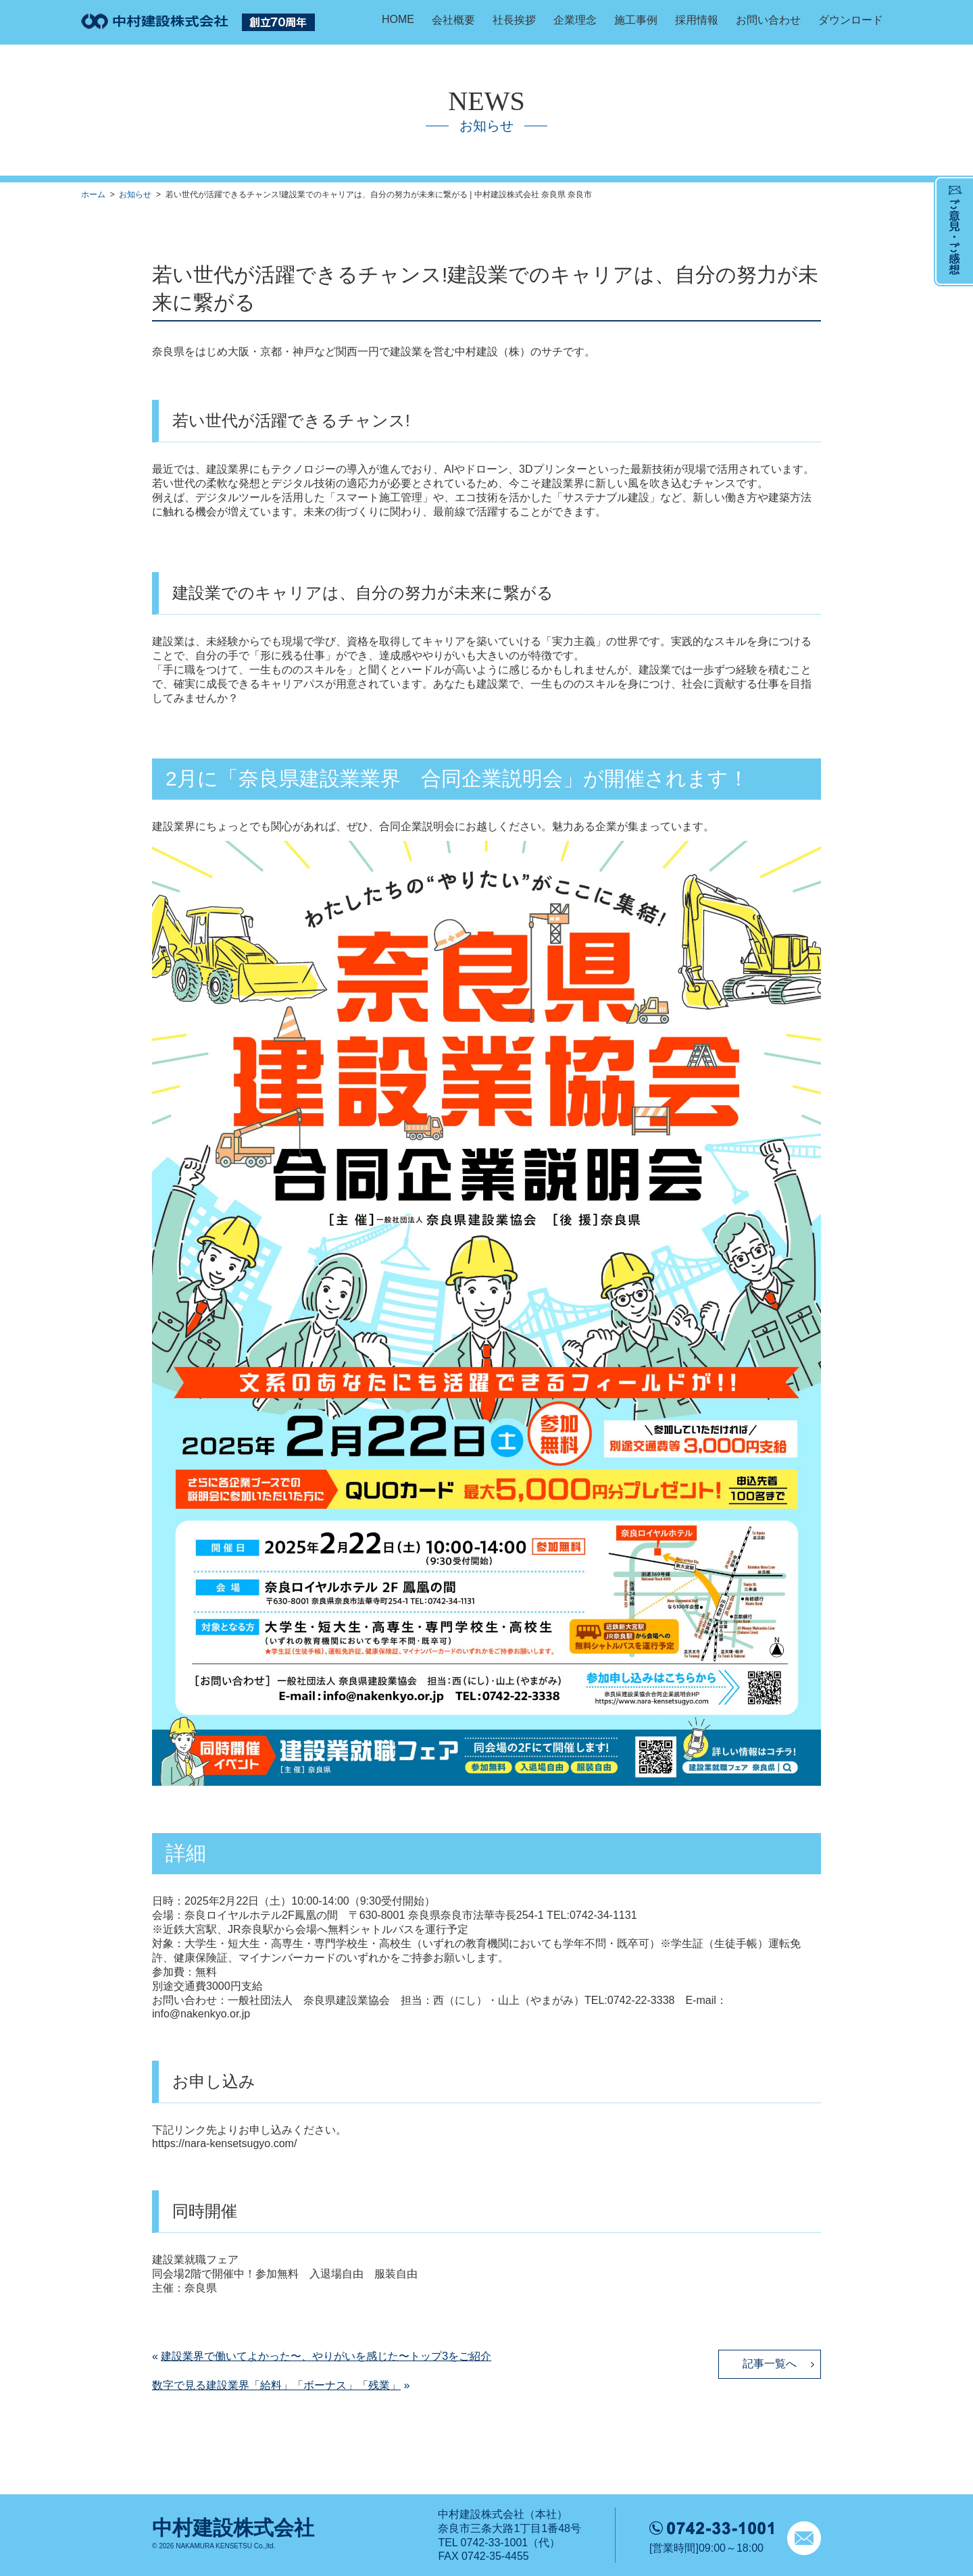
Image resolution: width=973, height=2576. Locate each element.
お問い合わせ (768, 20)
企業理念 (575, 20)
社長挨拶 (514, 20)
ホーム (93, 194)
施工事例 (635, 20)
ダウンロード (850, 20)
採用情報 (696, 20)
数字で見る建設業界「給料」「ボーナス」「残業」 (276, 2385)
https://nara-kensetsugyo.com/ (224, 2143)
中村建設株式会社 (233, 2528)
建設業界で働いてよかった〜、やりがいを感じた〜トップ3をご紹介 (326, 2356)
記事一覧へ (770, 2363)
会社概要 (453, 20)
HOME (398, 19)
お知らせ (135, 194)
